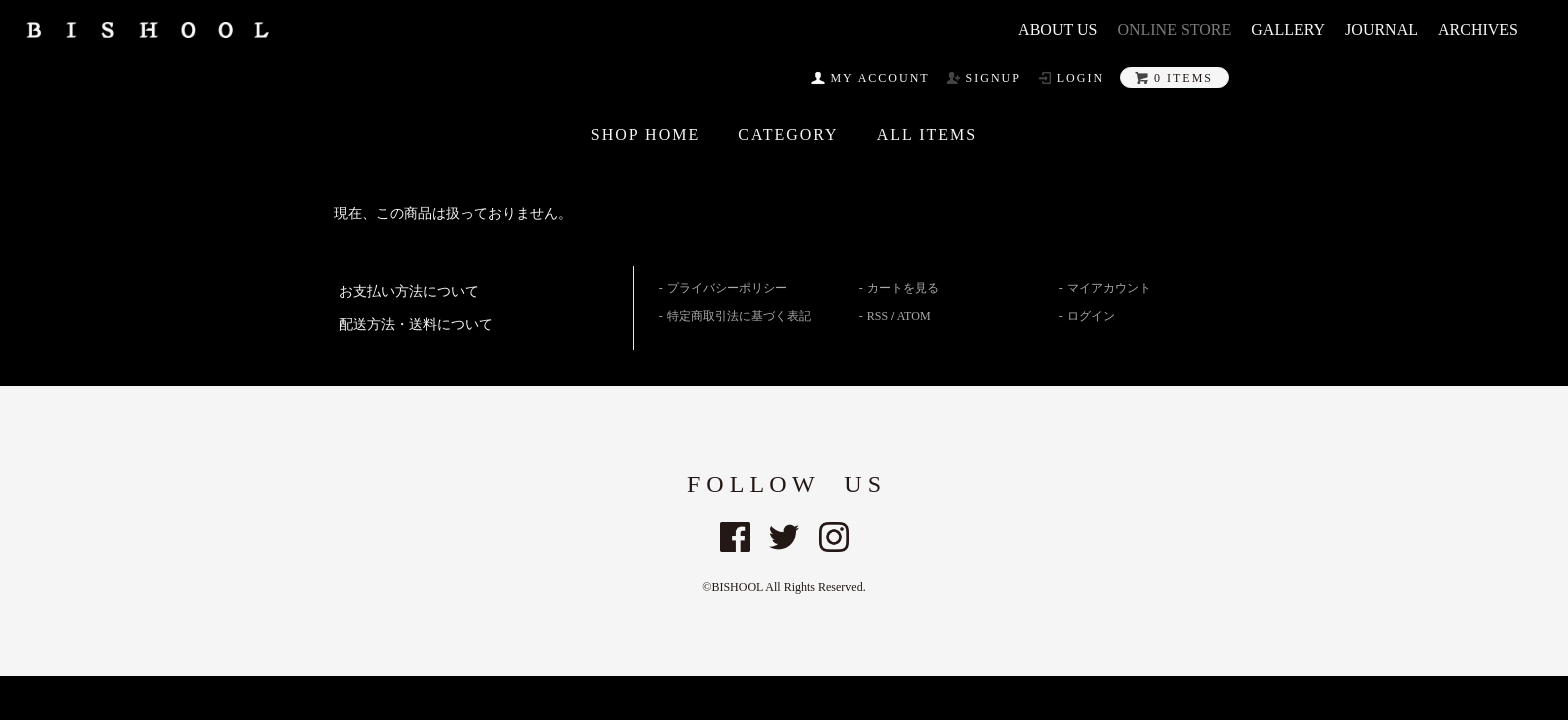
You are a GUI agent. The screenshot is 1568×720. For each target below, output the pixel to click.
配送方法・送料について (416, 324)
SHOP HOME (645, 135)
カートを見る (903, 288)
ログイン (1091, 316)
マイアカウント (1109, 288)
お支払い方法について (409, 291)
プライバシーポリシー (727, 288)
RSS (877, 316)
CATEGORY (788, 135)
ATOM (914, 316)
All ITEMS (927, 135)
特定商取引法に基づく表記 (739, 316)
